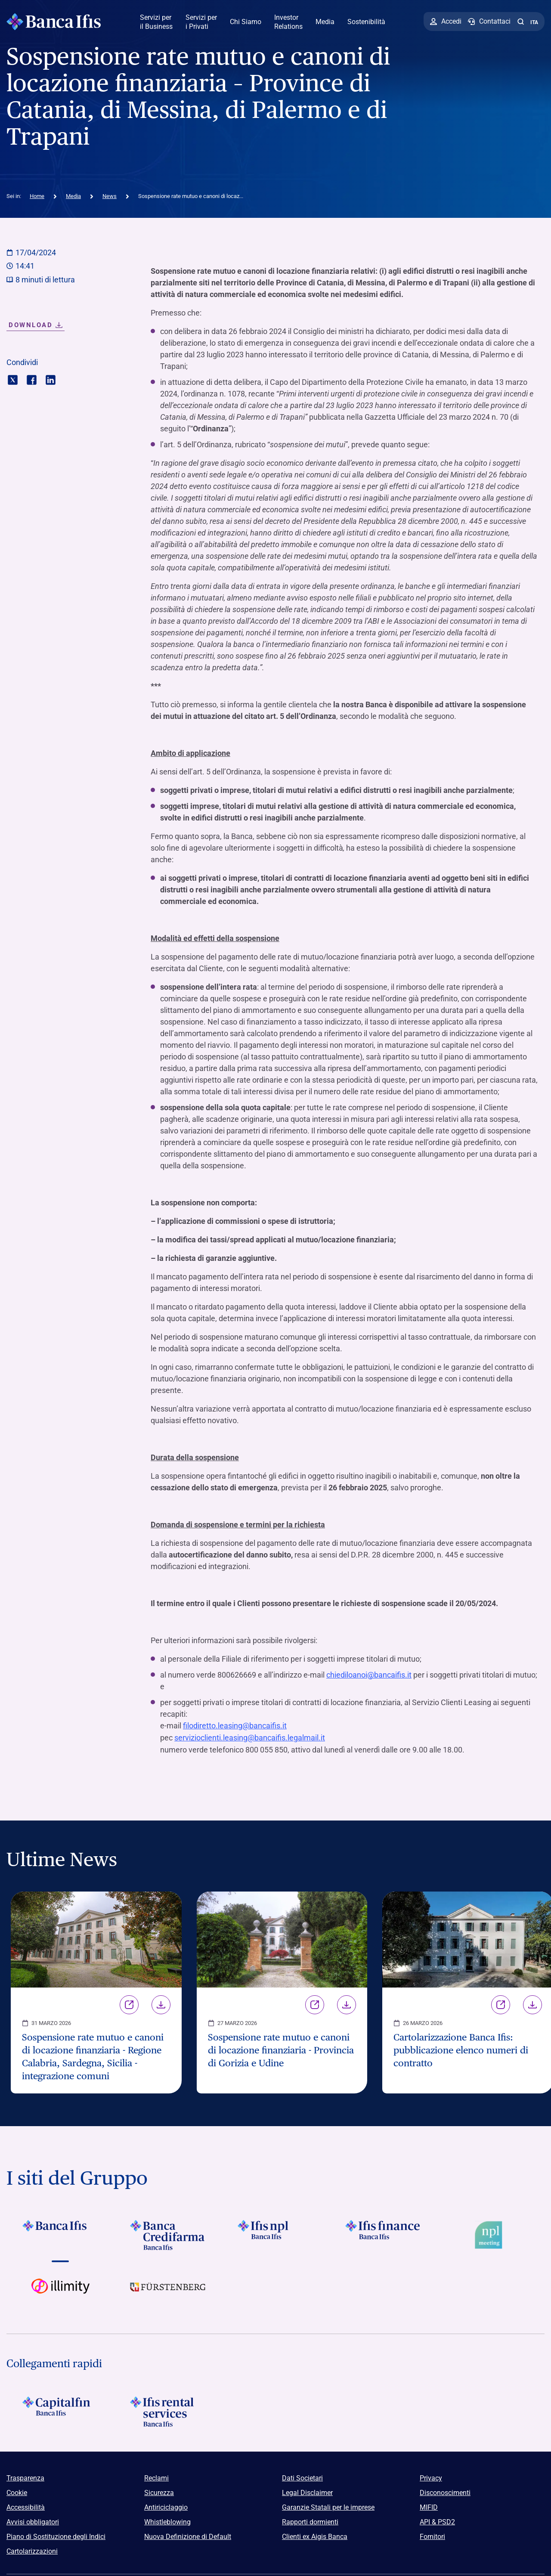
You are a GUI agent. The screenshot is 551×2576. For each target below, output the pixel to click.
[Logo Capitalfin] (60, 2410)
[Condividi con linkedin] (50, 379)
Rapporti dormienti (310, 2521)
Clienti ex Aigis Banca (314, 2536)
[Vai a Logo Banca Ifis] (60, 2233)
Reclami (156, 2477)
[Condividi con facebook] (31, 379)
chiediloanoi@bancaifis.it (369, 1674)
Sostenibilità (366, 22)
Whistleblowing (167, 2521)
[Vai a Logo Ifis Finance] (383, 2233)
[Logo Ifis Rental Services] (168, 2410)
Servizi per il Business (156, 22)
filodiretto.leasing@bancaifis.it (235, 1725)
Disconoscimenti (445, 2492)
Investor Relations (288, 22)
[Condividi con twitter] (12, 379)
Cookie (16, 2492)
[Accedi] (445, 21)
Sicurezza (159, 2492)
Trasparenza (25, 2477)
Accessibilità (25, 2506)
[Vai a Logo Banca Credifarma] (168, 2233)
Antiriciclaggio (166, 2506)
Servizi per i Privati (201, 22)
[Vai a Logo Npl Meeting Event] (491, 2233)
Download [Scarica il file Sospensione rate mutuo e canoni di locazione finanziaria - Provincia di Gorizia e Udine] (346, 2003)
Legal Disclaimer (307, 2492)
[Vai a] (275, 2233)
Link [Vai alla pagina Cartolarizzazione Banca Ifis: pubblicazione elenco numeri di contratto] (500, 2003)
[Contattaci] (489, 21)
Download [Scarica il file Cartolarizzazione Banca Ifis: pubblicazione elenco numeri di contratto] (532, 2003)
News (109, 196)
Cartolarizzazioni (32, 2550)
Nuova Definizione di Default (187, 2536)
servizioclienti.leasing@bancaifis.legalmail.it (249, 1737)
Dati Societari (302, 2477)
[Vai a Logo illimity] (60, 2292)
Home (37, 196)
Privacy (431, 2477)
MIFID (429, 2506)
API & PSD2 (437, 2521)
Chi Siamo (245, 22)
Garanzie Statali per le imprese (328, 2506)
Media (325, 22)
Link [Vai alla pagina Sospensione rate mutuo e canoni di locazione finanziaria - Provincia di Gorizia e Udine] (314, 2003)
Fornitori (432, 2536)
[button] (520, 21)
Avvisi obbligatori (32, 2521)
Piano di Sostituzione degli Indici (55, 2536)
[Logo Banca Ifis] (53, 21)
